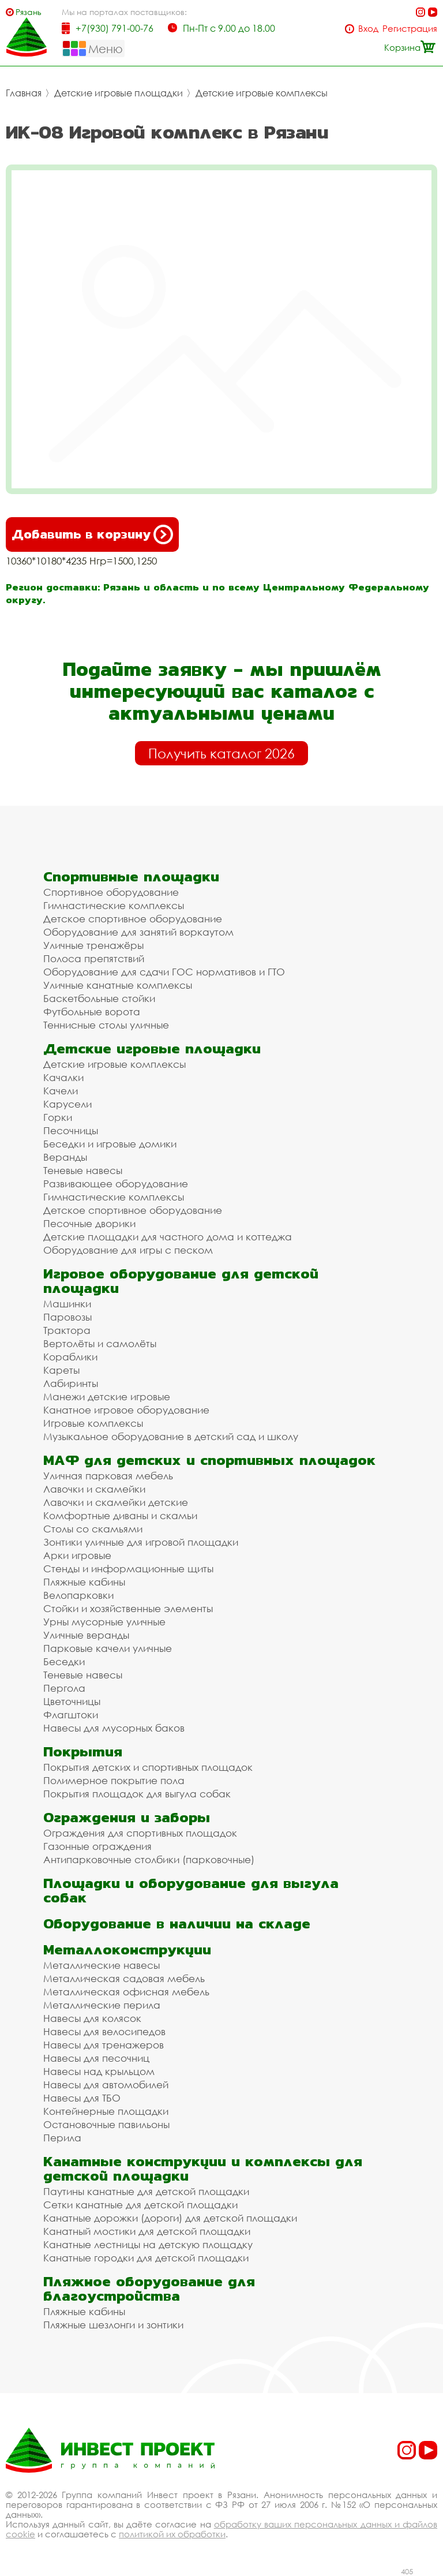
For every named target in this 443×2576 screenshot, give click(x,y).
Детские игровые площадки (118, 93)
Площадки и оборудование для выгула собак (191, 1890)
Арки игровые (77, 1555)
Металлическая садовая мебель (124, 1978)
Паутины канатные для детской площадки (146, 2191)
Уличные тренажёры (93, 945)
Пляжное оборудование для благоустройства (149, 2288)
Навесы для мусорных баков (114, 1728)
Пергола (64, 1688)
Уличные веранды (86, 1635)
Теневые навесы (82, 1170)
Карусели (67, 1104)
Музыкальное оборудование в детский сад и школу (170, 1436)
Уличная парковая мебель (108, 1475)
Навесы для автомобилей (105, 2084)
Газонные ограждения (97, 1846)
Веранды (65, 1157)
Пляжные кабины (84, 1582)
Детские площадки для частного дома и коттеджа (167, 1237)
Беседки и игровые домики (110, 1144)
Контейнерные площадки (105, 2111)
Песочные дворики (89, 1223)
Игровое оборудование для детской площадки (180, 1280)
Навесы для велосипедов (104, 2031)
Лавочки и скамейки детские (115, 1502)
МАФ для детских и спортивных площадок (209, 1460)
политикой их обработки (172, 2534)
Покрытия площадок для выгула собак (137, 1794)
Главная (24, 93)
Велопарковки (78, 1595)
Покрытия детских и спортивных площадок (148, 1767)
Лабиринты (70, 1383)
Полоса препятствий (93, 958)
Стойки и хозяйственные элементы (128, 1608)
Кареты (61, 1370)
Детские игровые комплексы (262, 93)
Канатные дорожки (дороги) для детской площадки (170, 2218)
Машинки (67, 1303)
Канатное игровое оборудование (126, 1410)
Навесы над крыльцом (99, 2071)
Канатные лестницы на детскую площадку (148, 2244)
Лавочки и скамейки (94, 1489)
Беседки (64, 1661)
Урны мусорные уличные (104, 1622)
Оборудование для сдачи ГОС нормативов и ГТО (164, 972)
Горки (57, 1117)
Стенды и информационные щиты (128, 1568)
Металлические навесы (101, 1965)
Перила (62, 2138)
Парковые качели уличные (107, 1648)
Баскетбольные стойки (99, 998)
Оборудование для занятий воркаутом (138, 932)
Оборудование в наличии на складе (176, 1923)
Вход (368, 28)
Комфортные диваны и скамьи (120, 1515)
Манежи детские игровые (106, 1396)
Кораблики (70, 1357)
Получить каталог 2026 (221, 753)
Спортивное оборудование (111, 892)
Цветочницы (71, 1701)
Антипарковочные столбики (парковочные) (148, 1859)
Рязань (29, 12)
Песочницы (70, 1130)
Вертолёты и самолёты (99, 1343)
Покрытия (82, 1751)
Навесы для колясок (92, 2018)
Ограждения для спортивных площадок (140, 1833)
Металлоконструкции (127, 1949)
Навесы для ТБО (82, 2098)
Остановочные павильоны (106, 2124)
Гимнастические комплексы (113, 905)
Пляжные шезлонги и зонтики (113, 2325)
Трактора (67, 1330)
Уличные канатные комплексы (117, 985)
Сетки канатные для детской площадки (140, 2204)
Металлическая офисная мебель (126, 1992)
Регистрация (409, 28)
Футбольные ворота (91, 1011)
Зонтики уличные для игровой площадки (140, 1542)
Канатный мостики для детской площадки (146, 2231)
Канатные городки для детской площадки (146, 2258)
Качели (60, 1091)
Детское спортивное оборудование (132, 919)
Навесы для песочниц (96, 2058)
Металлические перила (101, 2005)
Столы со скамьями (92, 1529)
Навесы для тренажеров (103, 2045)
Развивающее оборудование (115, 1183)
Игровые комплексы (93, 1423)
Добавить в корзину (92, 534)
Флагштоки (70, 1714)
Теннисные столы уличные (106, 1025)
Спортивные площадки (131, 876)
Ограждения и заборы (126, 1817)
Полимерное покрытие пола (114, 1780)
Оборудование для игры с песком (128, 1250)
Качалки (63, 1077)
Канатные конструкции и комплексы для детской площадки (202, 2168)
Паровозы (67, 1317)
